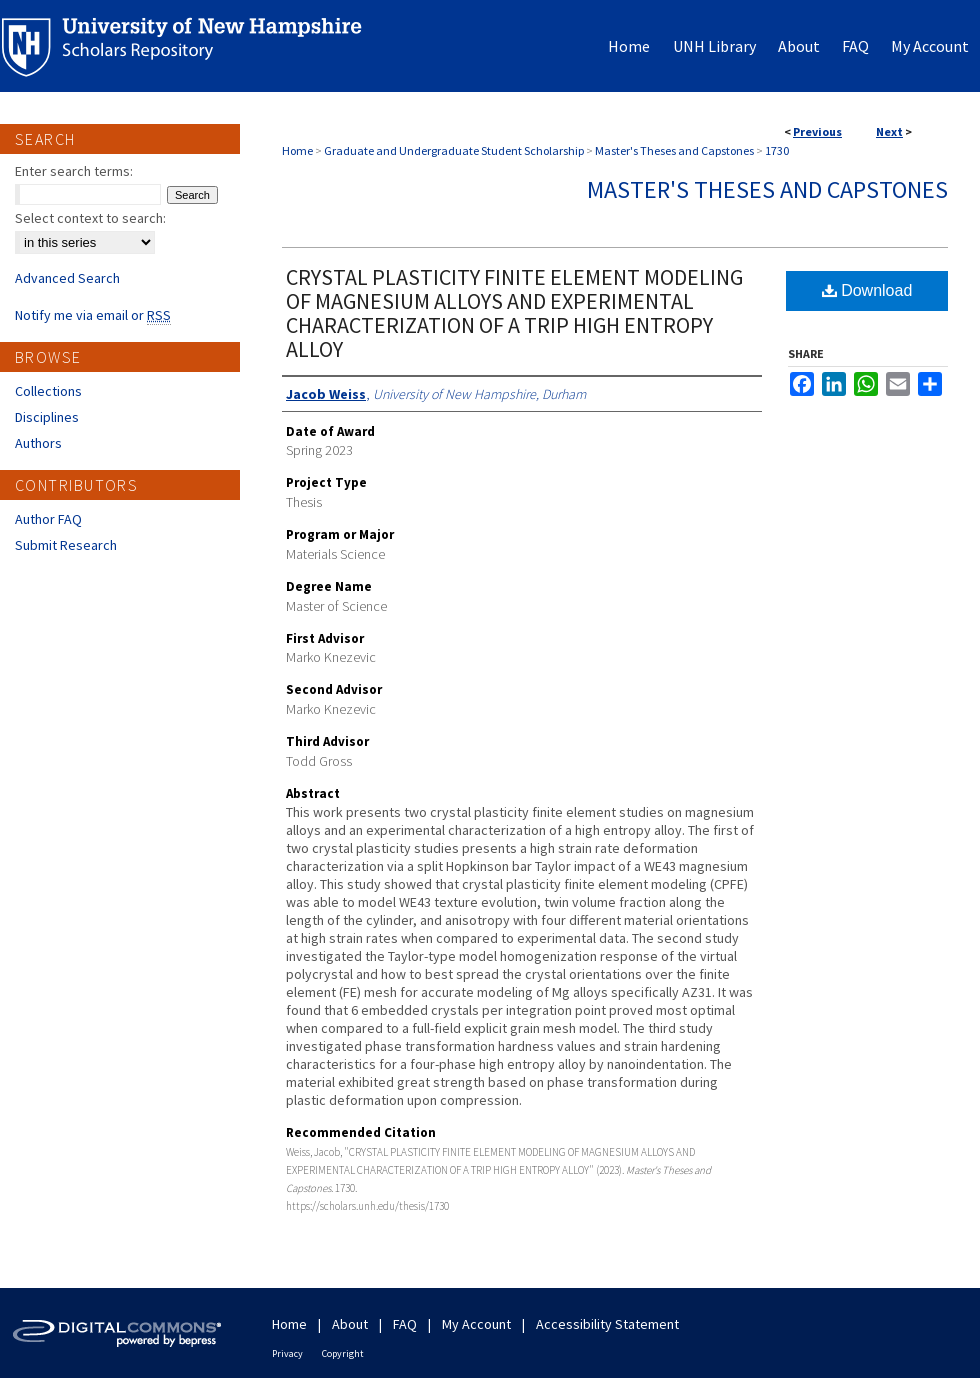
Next (889, 131)
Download (867, 290)
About (350, 1324)
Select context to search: (90, 218)
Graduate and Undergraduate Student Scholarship (454, 150)
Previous (817, 131)
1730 (777, 150)
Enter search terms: (74, 171)
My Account (476, 1324)
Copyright (343, 1353)
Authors (38, 443)
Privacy (287, 1353)
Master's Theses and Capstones (674, 150)
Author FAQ (48, 519)
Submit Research (66, 545)
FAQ (405, 1324)
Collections (48, 391)
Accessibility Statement (607, 1324)
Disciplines (47, 417)
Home (297, 150)
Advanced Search (67, 278)
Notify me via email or (93, 315)
